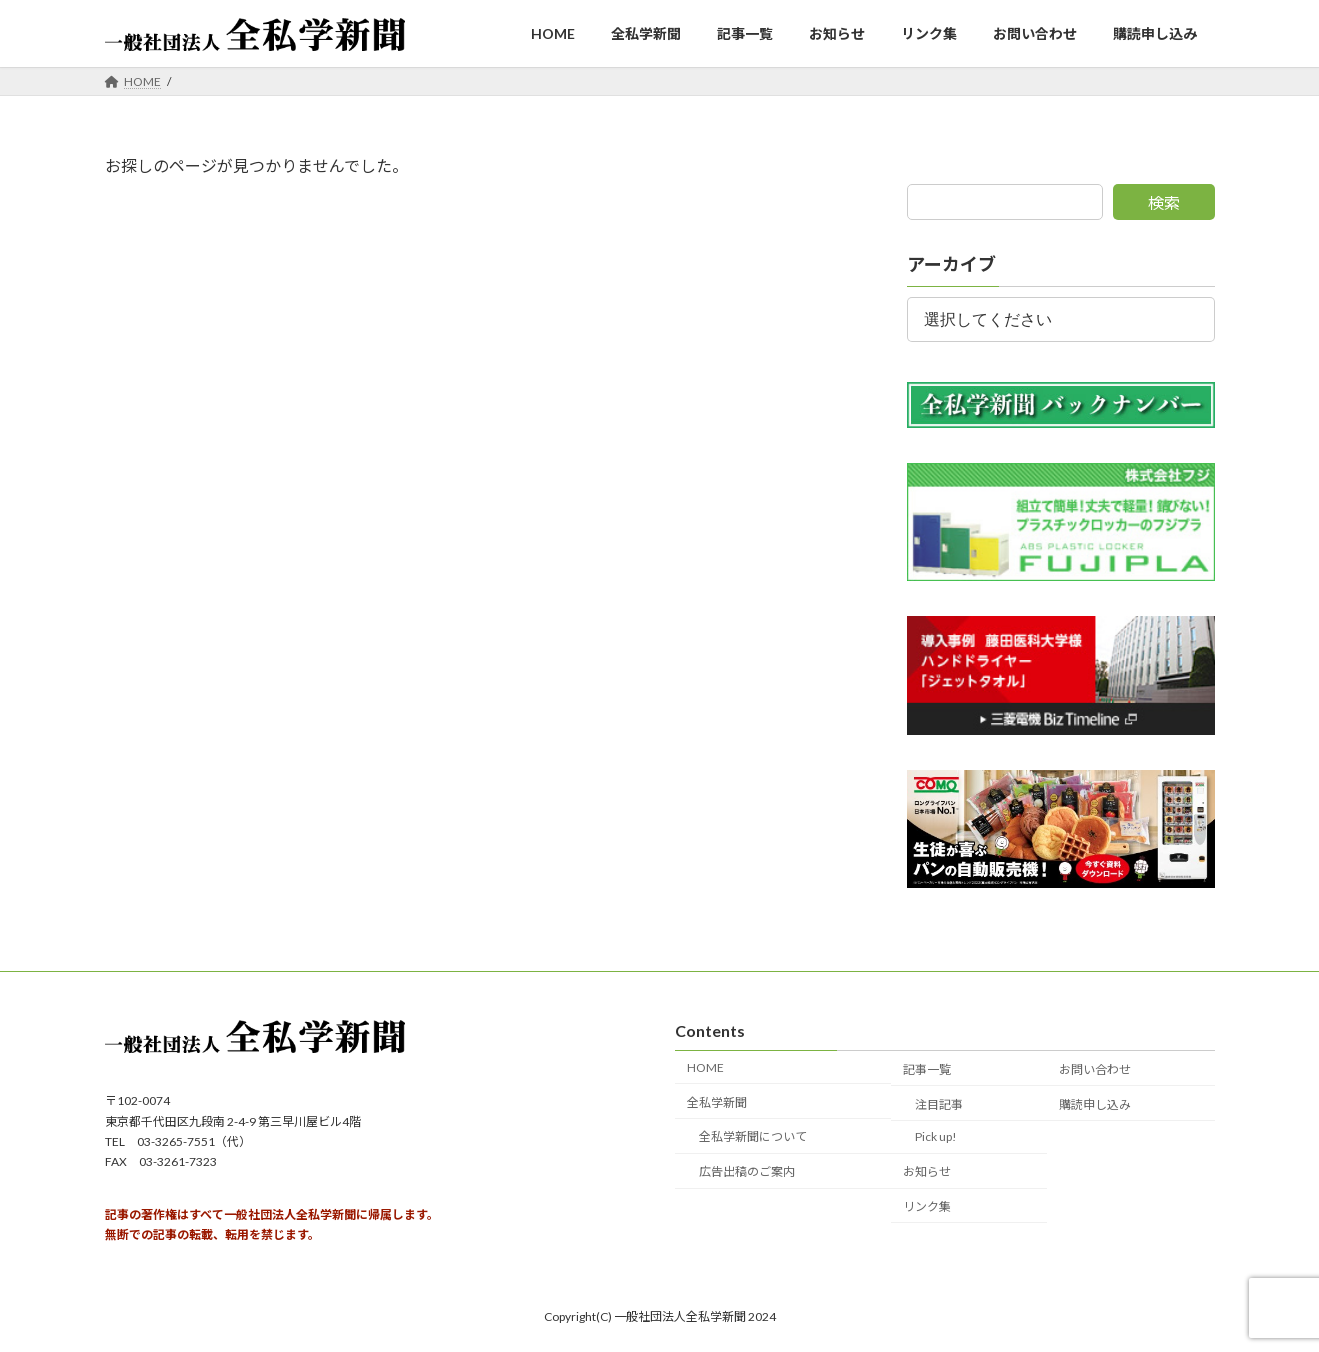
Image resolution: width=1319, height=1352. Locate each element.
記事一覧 (927, 1069)
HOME (705, 1067)
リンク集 (927, 1206)
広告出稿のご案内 (747, 1171)
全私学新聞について (753, 1136)
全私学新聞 (717, 1101)
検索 (1164, 202)
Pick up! (936, 1136)
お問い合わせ (1095, 1069)
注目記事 (939, 1103)
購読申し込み (1095, 1103)
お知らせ (927, 1171)
